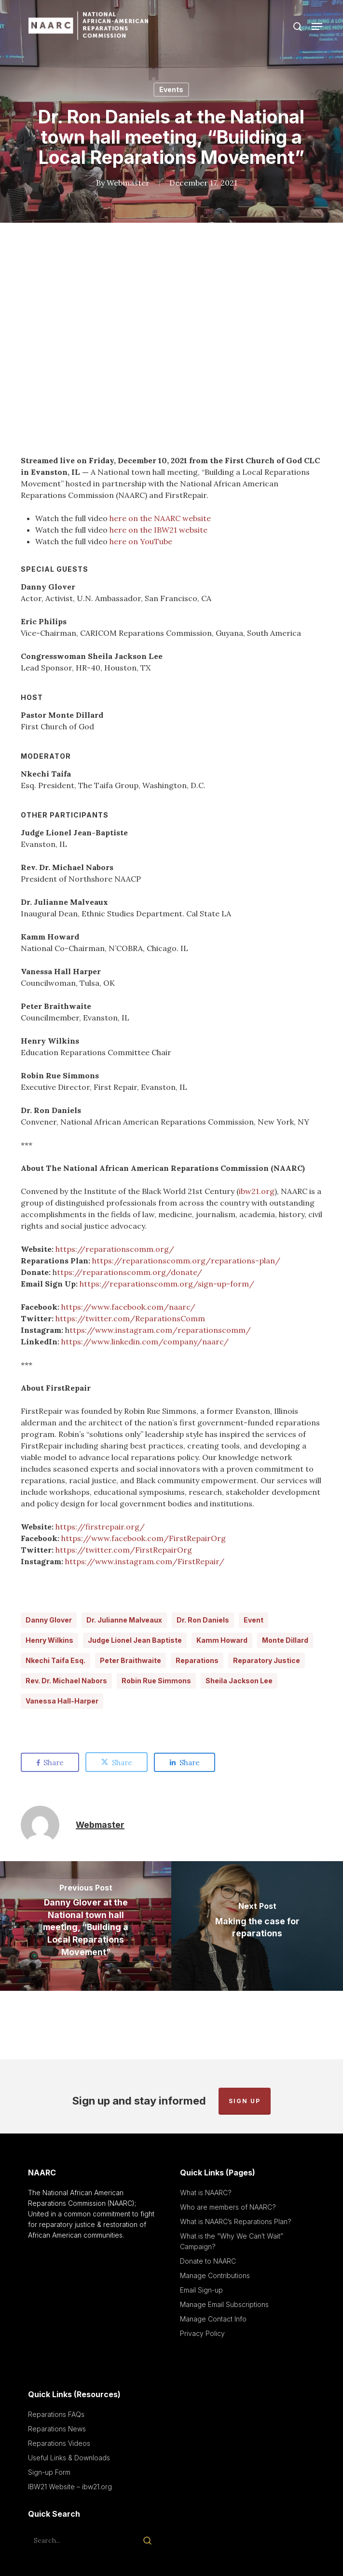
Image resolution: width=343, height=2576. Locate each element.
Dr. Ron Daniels (203, 1620)
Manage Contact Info (213, 2319)
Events (171, 89)
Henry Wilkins (49, 1640)
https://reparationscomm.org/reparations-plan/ (186, 1260)
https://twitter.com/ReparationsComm (130, 1318)
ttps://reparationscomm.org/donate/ (129, 1272)
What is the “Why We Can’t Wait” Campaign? (231, 2241)
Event (253, 1620)
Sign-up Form (49, 2472)
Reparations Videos (59, 2443)
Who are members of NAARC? (228, 2207)
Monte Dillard (285, 1640)
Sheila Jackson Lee (239, 1681)
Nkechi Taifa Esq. (55, 1660)
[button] (317, 26)
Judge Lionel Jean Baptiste (135, 1640)
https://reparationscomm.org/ (114, 1249)
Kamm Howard (221, 1640)
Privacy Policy (202, 2333)
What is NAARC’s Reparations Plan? (235, 2221)
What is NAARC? (206, 2192)
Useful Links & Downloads (69, 2458)
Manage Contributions (215, 2275)
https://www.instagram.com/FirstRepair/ (144, 1561)
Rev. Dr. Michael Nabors (66, 1681)
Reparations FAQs (56, 2414)
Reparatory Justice (266, 1660)
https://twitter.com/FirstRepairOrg (123, 1550)
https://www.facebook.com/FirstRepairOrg (143, 1538)
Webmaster (128, 183)
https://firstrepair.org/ (100, 1526)
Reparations (197, 1660)
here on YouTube (141, 541)
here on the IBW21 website (158, 530)
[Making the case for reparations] (257, 1926)
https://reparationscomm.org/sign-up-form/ (167, 1283)
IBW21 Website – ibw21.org (70, 2486)
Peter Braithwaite (130, 1660)
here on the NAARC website (160, 518)
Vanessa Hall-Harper (62, 1701)
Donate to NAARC (208, 2261)
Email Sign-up (201, 2290)
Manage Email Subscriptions (224, 2304)
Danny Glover (49, 1620)
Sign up (245, 2101)
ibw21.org (256, 1191)
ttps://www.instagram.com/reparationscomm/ (160, 1330)
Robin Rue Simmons (156, 1681)
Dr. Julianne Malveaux (124, 1620)
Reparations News (57, 2429)
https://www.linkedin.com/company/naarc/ (145, 1341)
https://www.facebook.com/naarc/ (128, 1307)
